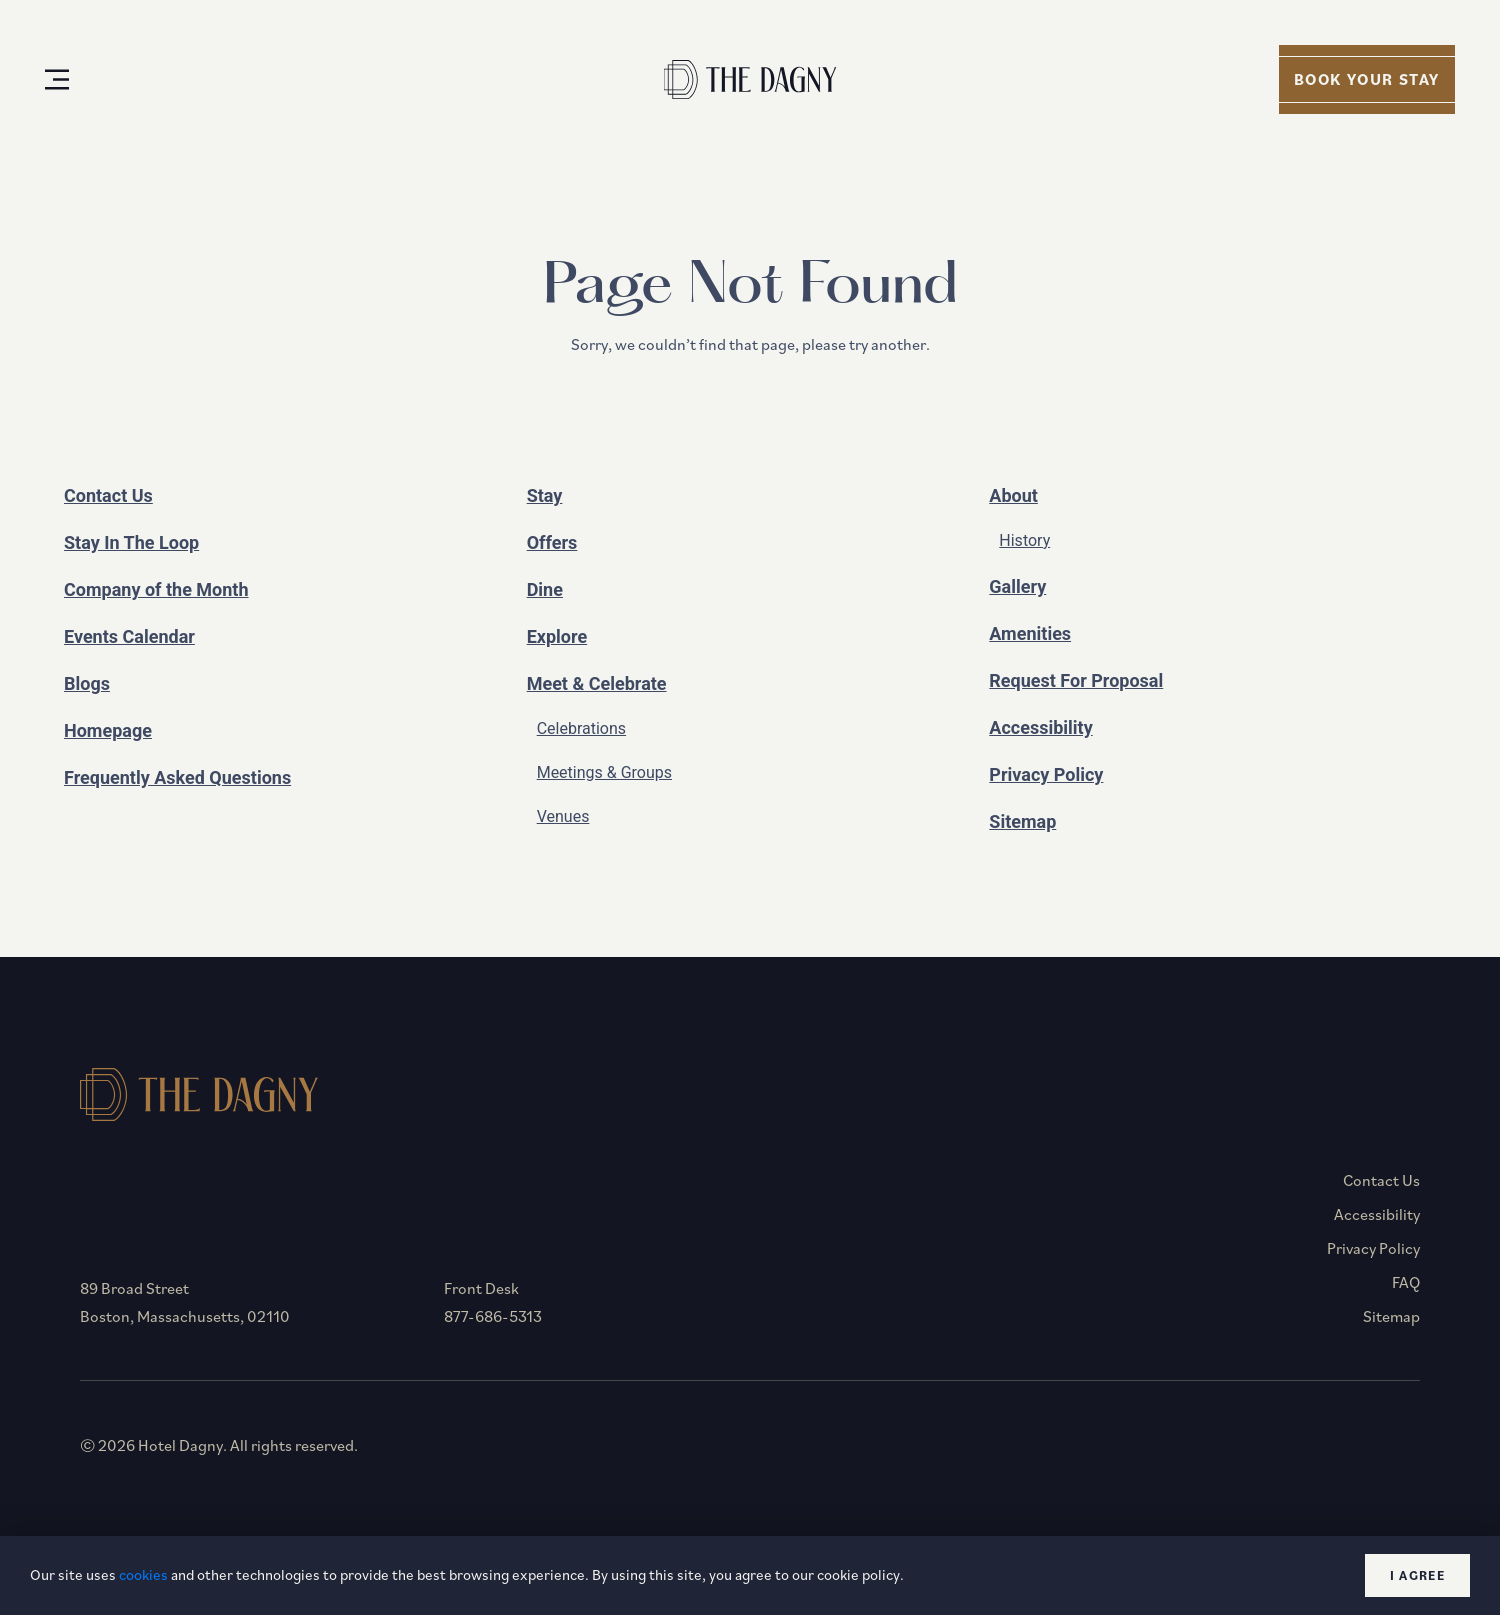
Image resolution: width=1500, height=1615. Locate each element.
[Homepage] (750, 79)
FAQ (1406, 1282)
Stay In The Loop (131, 542)
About (1013, 495)
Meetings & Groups (604, 772)
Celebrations (581, 728)
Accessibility (1040, 727)
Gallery (1017, 586)
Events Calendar (129, 636)
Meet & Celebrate (597, 683)
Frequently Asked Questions (177, 777)
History (1024, 540)
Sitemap (1022, 821)
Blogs (87, 683)
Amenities (1030, 633)
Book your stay (1367, 79)
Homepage (108, 730)
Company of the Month (156, 589)
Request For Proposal (1076, 680)
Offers (552, 542)
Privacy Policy (1046, 774)
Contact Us (108, 495)
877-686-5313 (493, 1316)
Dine (545, 589)
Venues (563, 816)
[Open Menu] (57, 79)
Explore (557, 636)
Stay (545, 495)
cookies (143, 1574)
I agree (1417, 1575)
